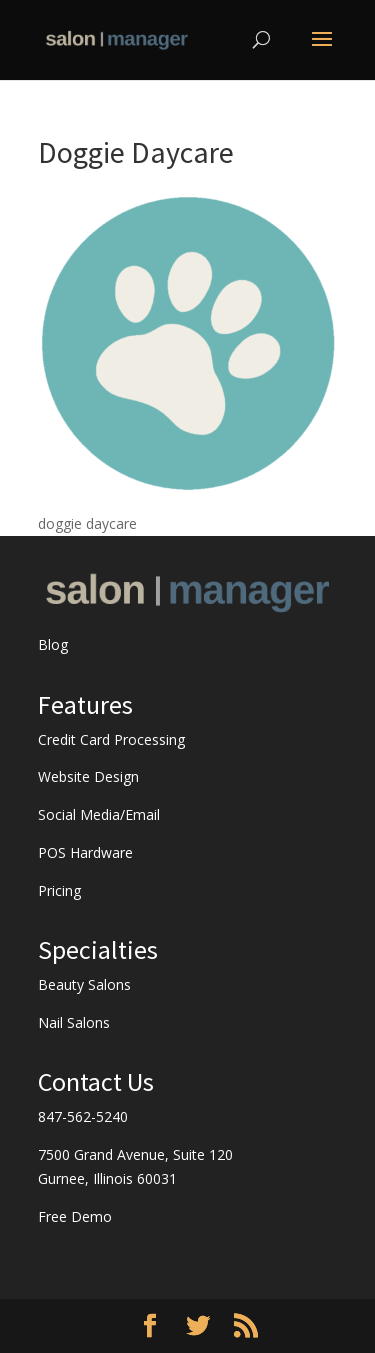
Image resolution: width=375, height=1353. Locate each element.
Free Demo (75, 1216)
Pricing (59, 890)
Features (85, 704)
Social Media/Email (99, 814)
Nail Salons (74, 1022)
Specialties (98, 949)
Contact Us (96, 1081)
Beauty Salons (84, 984)
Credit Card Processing (111, 739)
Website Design (88, 776)
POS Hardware (85, 852)
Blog (53, 644)
